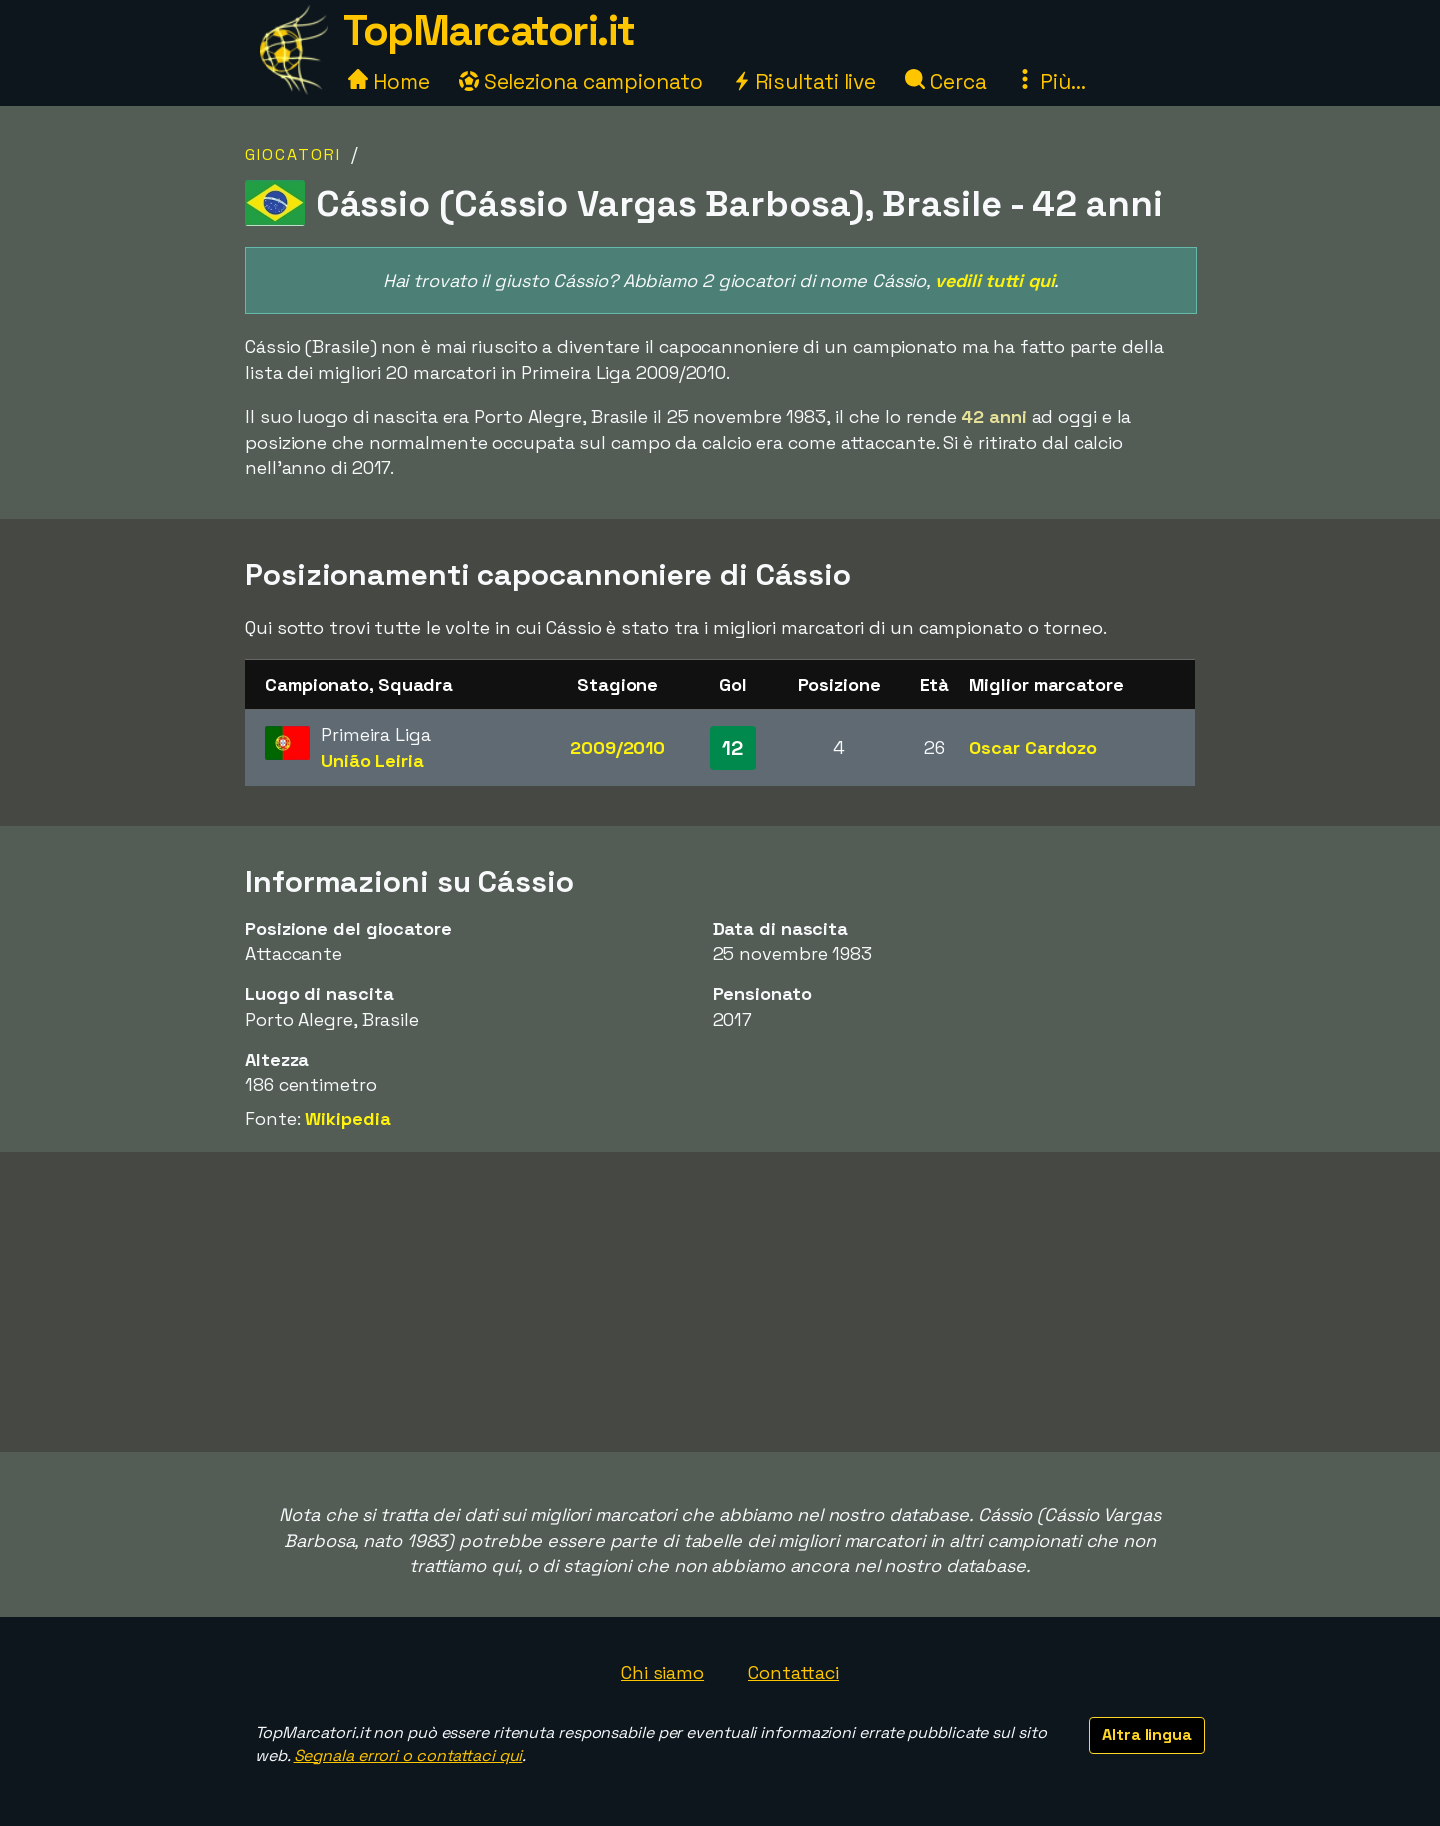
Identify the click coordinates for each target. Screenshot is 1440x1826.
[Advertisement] (720, 1302)
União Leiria (372, 760)
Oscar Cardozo (1033, 747)
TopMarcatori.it (489, 30)
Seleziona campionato (581, 81)
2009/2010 (617, 747)
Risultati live (804, 81)
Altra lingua (1147, 1734)
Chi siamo (662, 1672)
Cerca (945, 81)
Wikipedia (347, 1118)
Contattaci (793, 1672)
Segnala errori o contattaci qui (408, 1755)
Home (389, 81)
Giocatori (293, 154)
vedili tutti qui (994, 280)
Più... (1050, 81)
